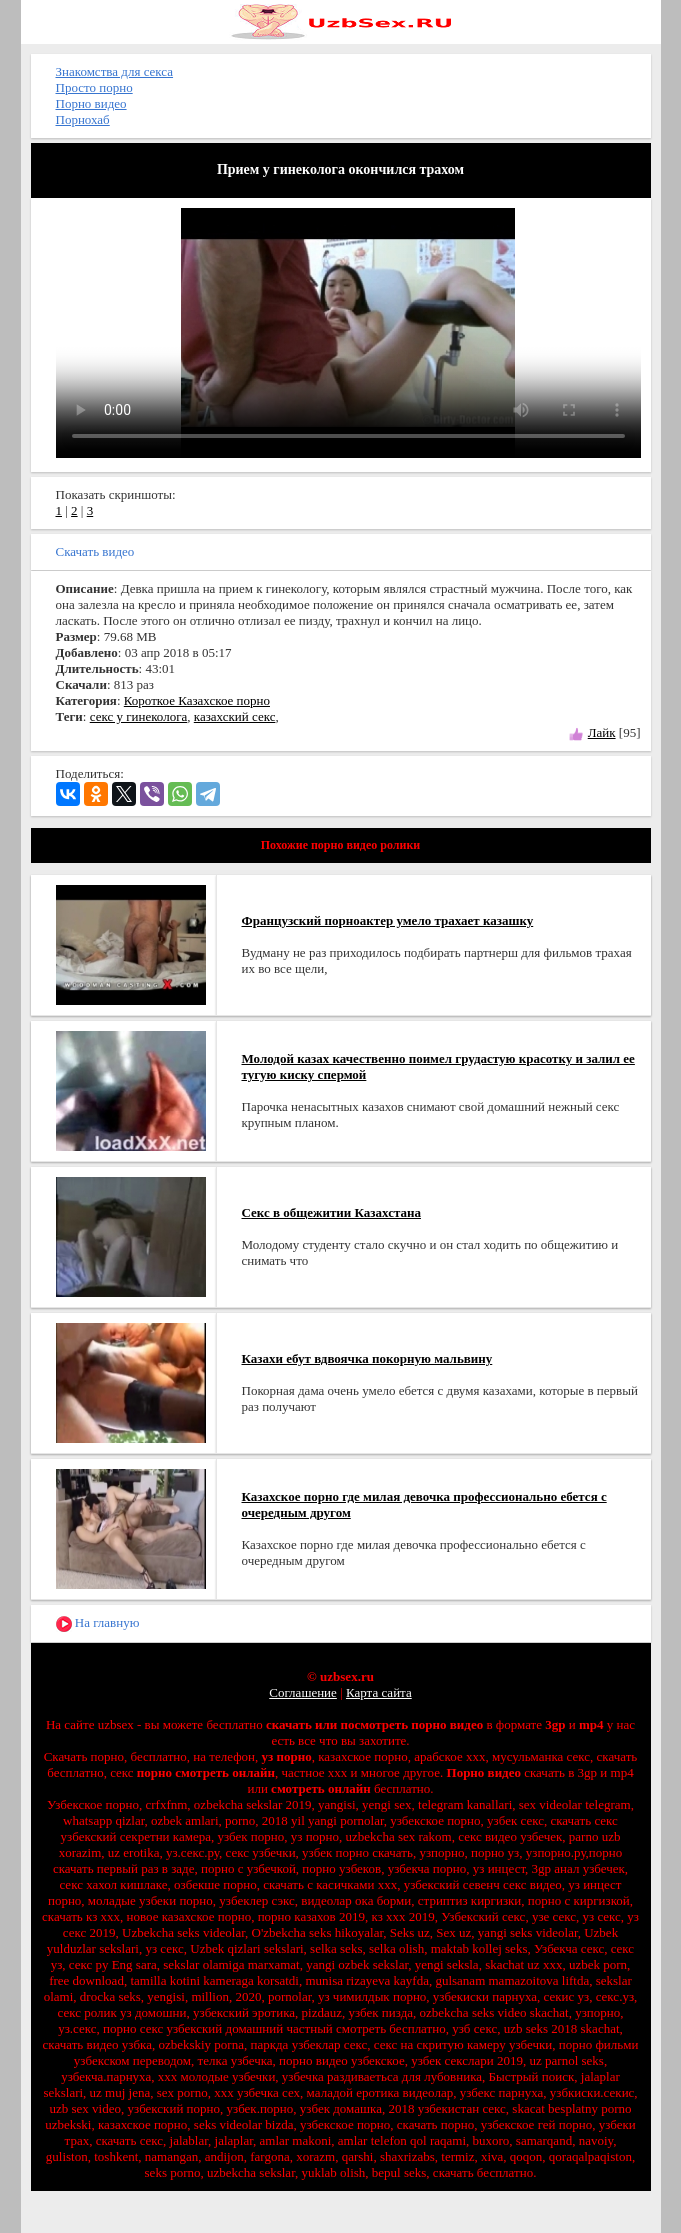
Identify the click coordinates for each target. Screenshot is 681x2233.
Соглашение (303, 1692)
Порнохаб (83, 119)
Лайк (602, 732)
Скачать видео (95, 551)
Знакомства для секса (115, 71)
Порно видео (91, 103)
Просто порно (94, 87)
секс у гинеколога (139, 716)
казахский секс (235, 716)
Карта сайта (379, 1692)
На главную (98, 1623)
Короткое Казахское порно (197, 700)
